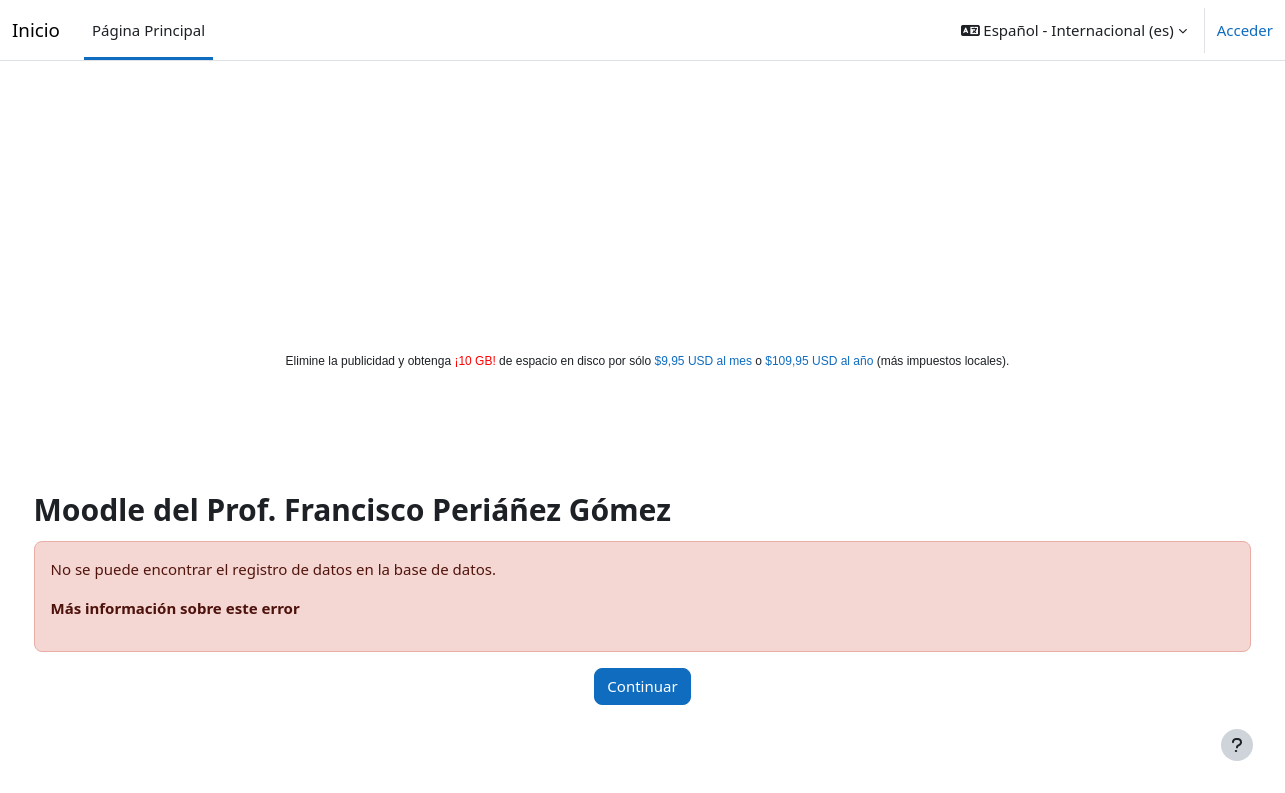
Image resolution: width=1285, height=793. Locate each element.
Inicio (36, 29)
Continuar (642, 686)
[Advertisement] (643, 202)
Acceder (1245, 30)
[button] (1074, 30)
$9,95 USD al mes (703, 361)
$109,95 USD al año (819, 361)
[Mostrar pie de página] (1237, 745)
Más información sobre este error (212, 608)
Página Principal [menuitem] (148, 30)
